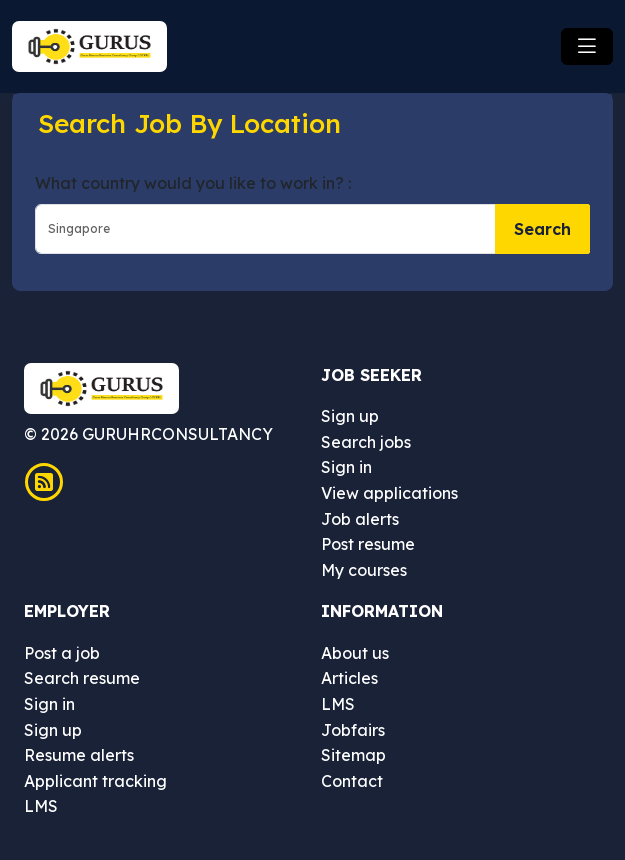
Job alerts (360, 519)
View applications (389, 493)
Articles (349, 678)
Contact (352, 781)
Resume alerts (79, 755)
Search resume (82, 678)
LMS (41, 806)
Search (542, 229)
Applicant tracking (95, 781)
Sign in (346, 467)
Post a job (62, 653)
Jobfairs (353, 730)
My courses (364, 570)
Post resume (368, 544)
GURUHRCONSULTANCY (175, 434)
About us (355, 653)
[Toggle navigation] (587, 46)
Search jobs (366, 442)
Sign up (350, 416)
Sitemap (353, 755)
